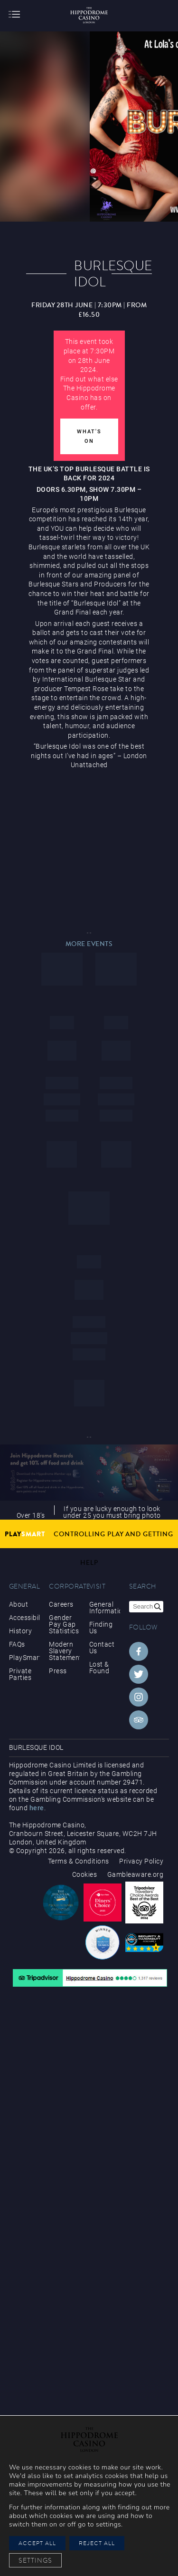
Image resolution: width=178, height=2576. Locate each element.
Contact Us (102, 1647)
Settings (35, 2560)
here (36, 1808)
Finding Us (101, 1627)
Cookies (84, 1874)
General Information (104, 1607)
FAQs (17, 1644)
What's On (89, 436)
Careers (61, 1604)
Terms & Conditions (78, 1861)
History (20, 1631)
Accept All (37, 2543)
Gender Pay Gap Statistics (64, 1624)
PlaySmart (24, 1657)
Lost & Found (99, 1667)
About (18, 1604)
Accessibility (24, 1617)
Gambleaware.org (135, 1874)
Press (58, 1671)
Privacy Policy (141, 1861)
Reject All (97, 2543)
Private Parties (20, 1674)
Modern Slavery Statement (64, 1650)
